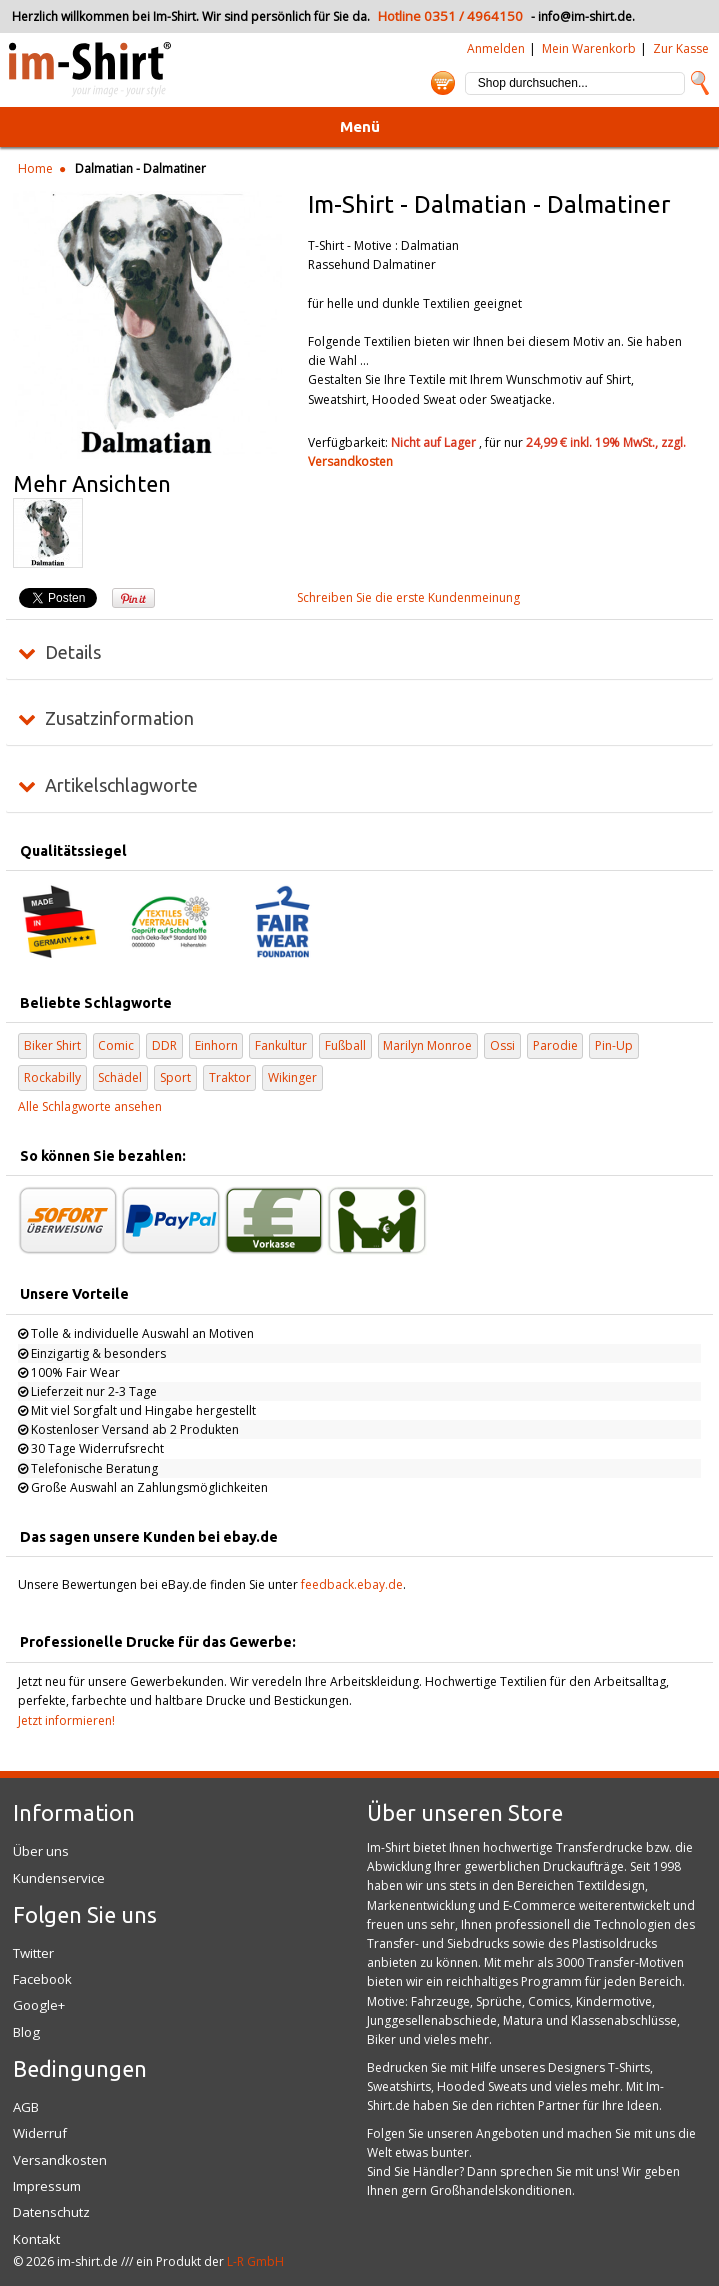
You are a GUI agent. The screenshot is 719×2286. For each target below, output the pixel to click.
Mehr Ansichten (92, 484)
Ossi (502, 1045)
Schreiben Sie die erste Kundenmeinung (408, 597)
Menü (360, 126)
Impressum (47, 2186)
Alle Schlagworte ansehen (90, 1106)
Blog (26, 2032)
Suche (700, 83)
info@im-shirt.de (585, 16)
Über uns (41, 1851)
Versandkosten (350, 461)
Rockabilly (52, 1077)
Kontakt (36, 2239)
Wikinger (292, 1077)
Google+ (39, 2005)
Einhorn (216, 1045)
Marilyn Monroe (427, 1045)
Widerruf (40, 2133)
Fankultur (281, 1045)
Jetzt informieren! (66, 1720)
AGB (26, 2107)
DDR (164, 1045)
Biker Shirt (52, 1045)
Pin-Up (614, 1045)
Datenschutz (51, 2212)
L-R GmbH (255, 2261)
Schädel (120, 1077)
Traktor (230, 1077)
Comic (116, 1045)
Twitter (33, 1953)
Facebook (42, 1979)
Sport (175, 1077)
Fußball (345, 1045)
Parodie (555, 1045)
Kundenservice (59, 1878)
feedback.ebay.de (352, 1584)
